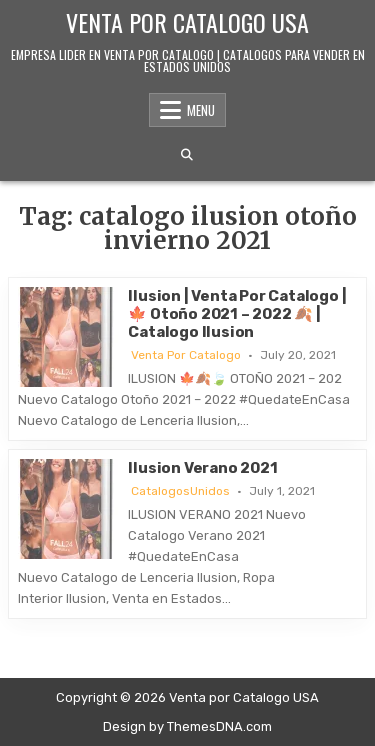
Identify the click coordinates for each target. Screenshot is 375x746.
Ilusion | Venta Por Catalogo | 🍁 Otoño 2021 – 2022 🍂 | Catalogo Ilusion (237, 314)
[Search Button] (187, 155)
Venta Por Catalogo (186, 355)
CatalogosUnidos (180, 491)
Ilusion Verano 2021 (202, 468)
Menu (201, 110)
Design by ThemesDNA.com (187, 726)
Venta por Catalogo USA (187, 22)
